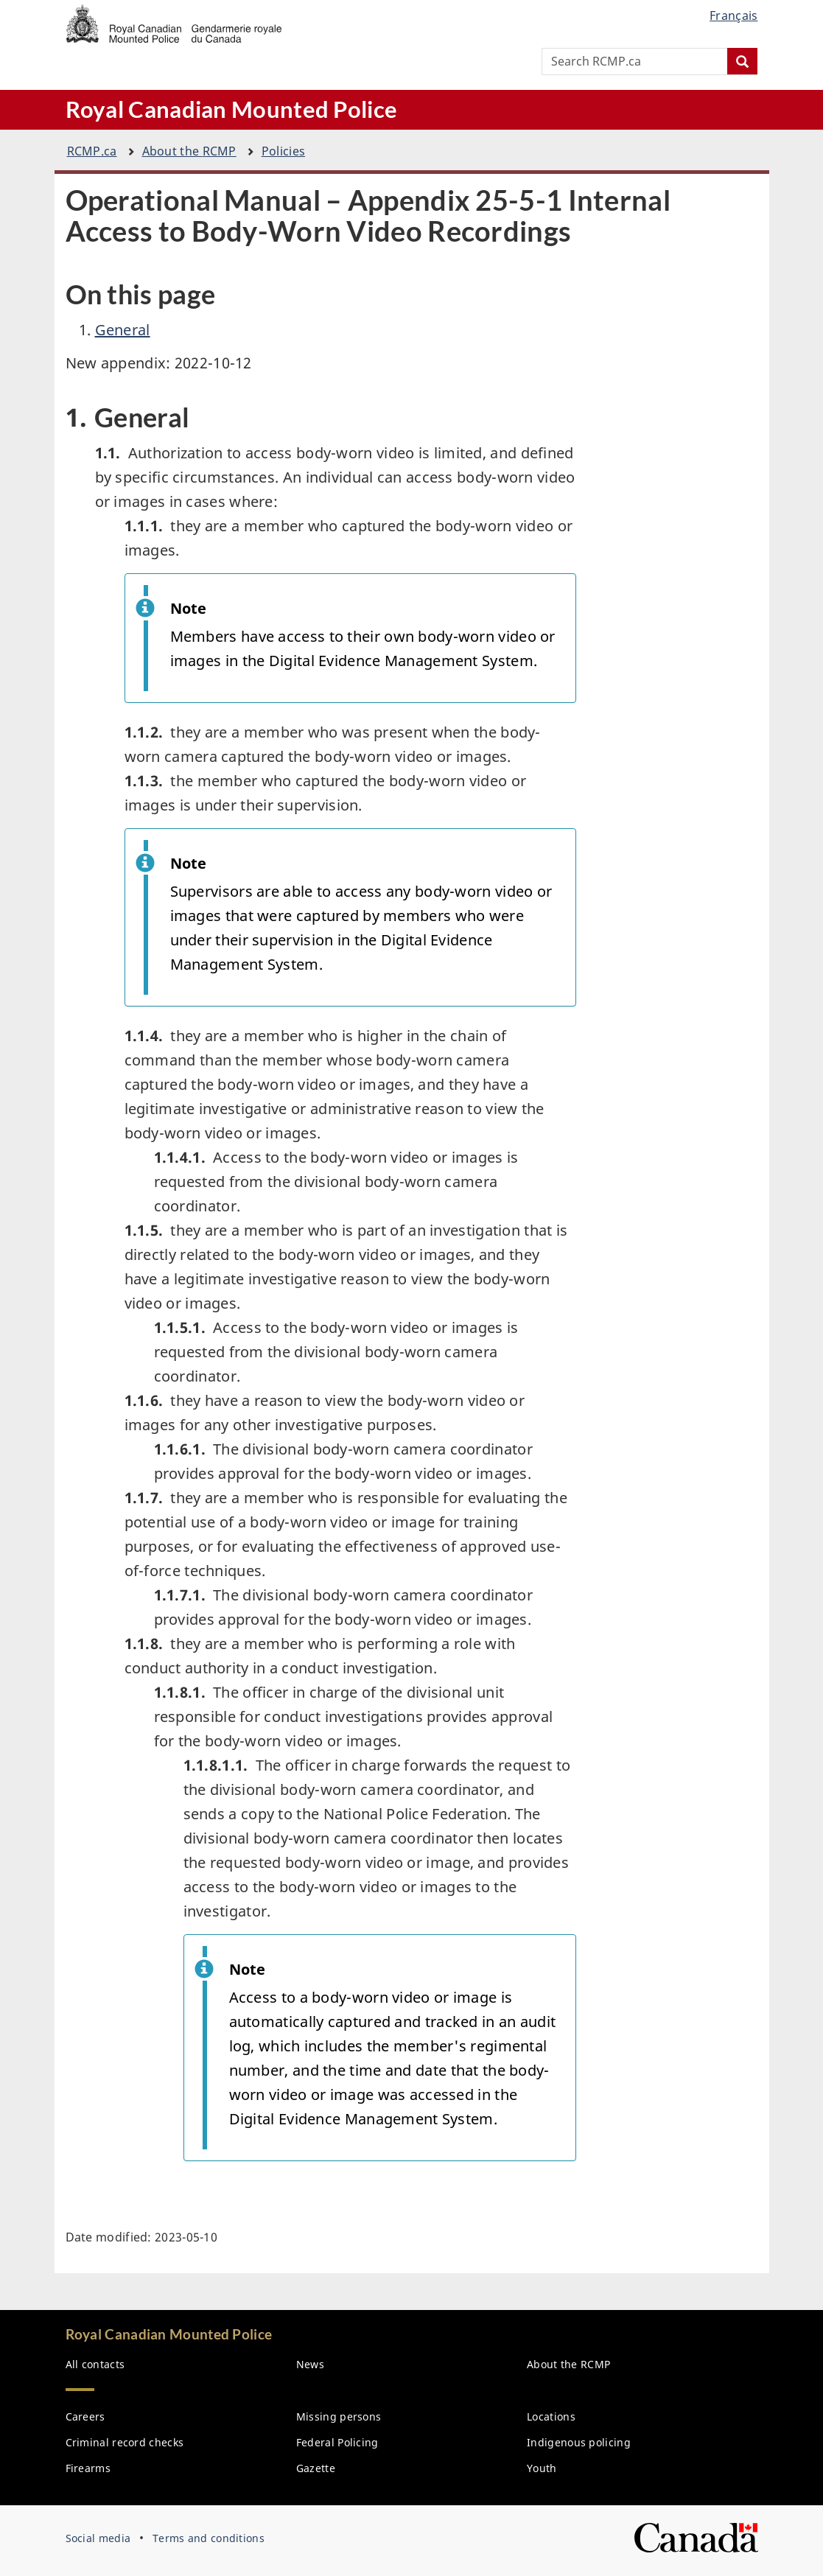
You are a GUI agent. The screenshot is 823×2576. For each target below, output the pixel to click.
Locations (551, 2416)
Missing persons (339, 2416)
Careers (85, 2416)
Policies (283, 151)
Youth (542, 2468)
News (310, 2364)
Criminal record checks (125, 2442)
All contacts (95, 2364)
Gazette (315, 2468)
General (122, 330)
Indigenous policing (579, 2442)
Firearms (88, 2468)
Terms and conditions (209, 2538)
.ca (92, 151)
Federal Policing (337, 2442)
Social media (98, 2538)
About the (189, 151)
